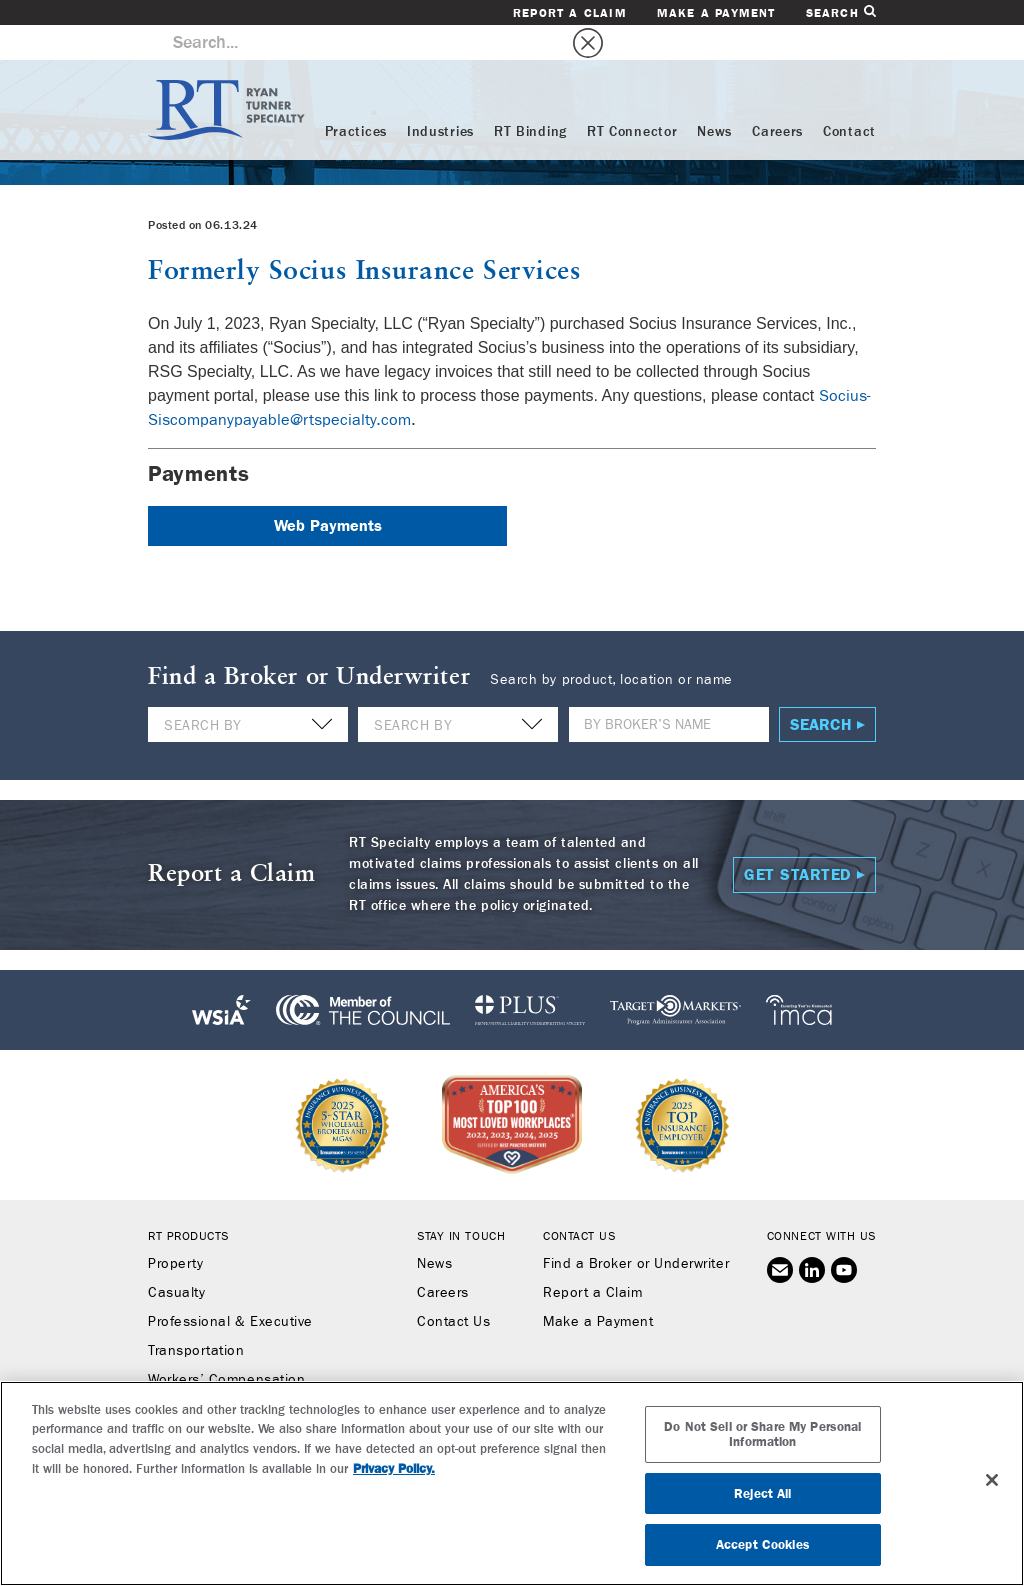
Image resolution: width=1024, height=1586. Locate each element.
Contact (849, 97)
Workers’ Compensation (226, 1345)
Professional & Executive (230, 1287)
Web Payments (328, 490)
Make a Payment (716, 13)
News (714, 97)
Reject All (762, 1493)
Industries (440, 97)
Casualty (176, 1258)
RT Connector (632, 97)
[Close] (992, 1480)
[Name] (669, 689)
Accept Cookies (763, 1544)
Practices (356, 97)
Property (175, 1229)
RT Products (188, 1201)
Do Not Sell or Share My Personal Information (762, 1434)
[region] (512, 1483)
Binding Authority (204, 1374)
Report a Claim (570, 13)
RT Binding (530, 97)
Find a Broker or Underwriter (636, 1229)
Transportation (196, 1316)
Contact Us (453, 1287)
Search (841, 12)
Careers (777, 97)
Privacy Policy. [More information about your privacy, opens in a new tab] (394, 1468)
